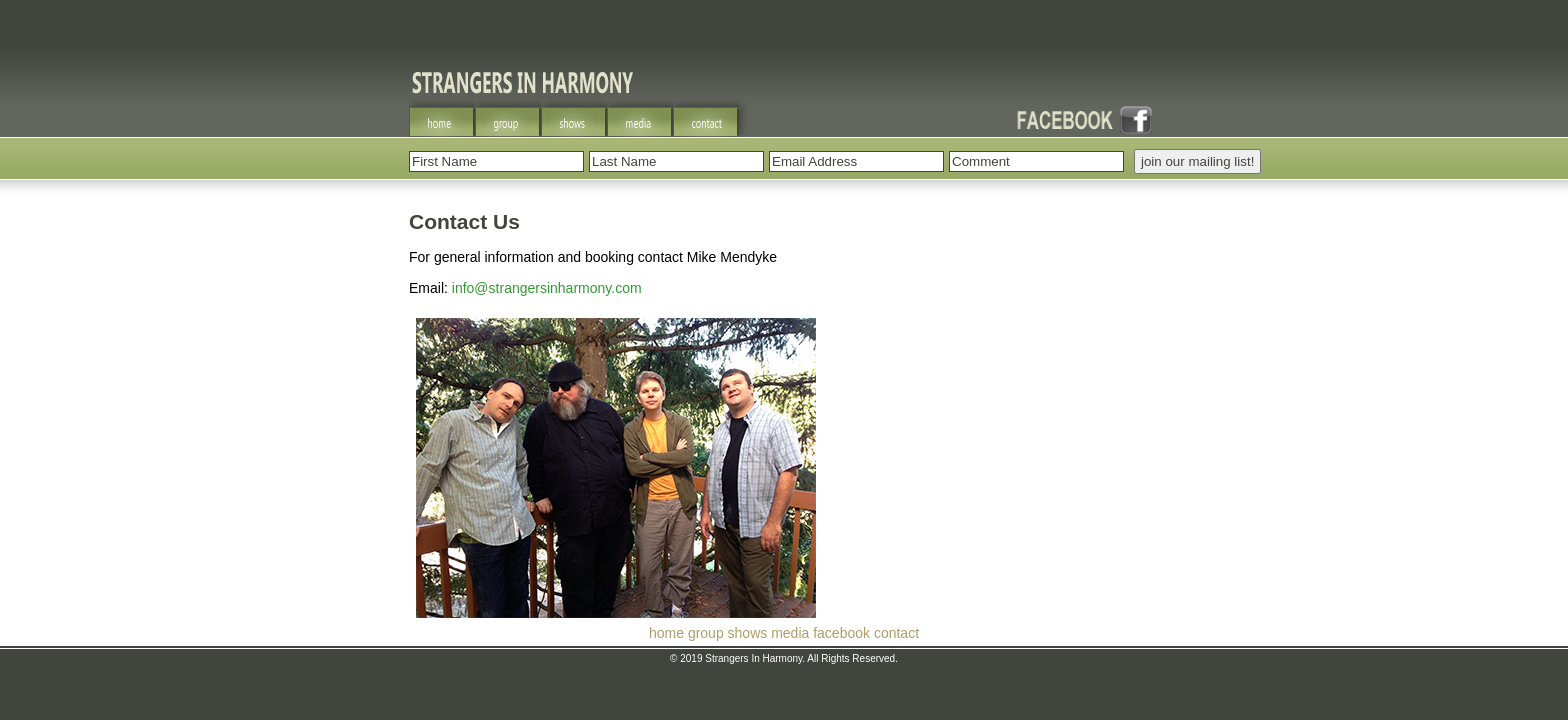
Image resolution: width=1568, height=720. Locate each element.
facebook (841, 633)
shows (748, 633)
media (790, 633)
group (706, 633)
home (666, 633)
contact (896, 633)
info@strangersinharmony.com (547, 288)
